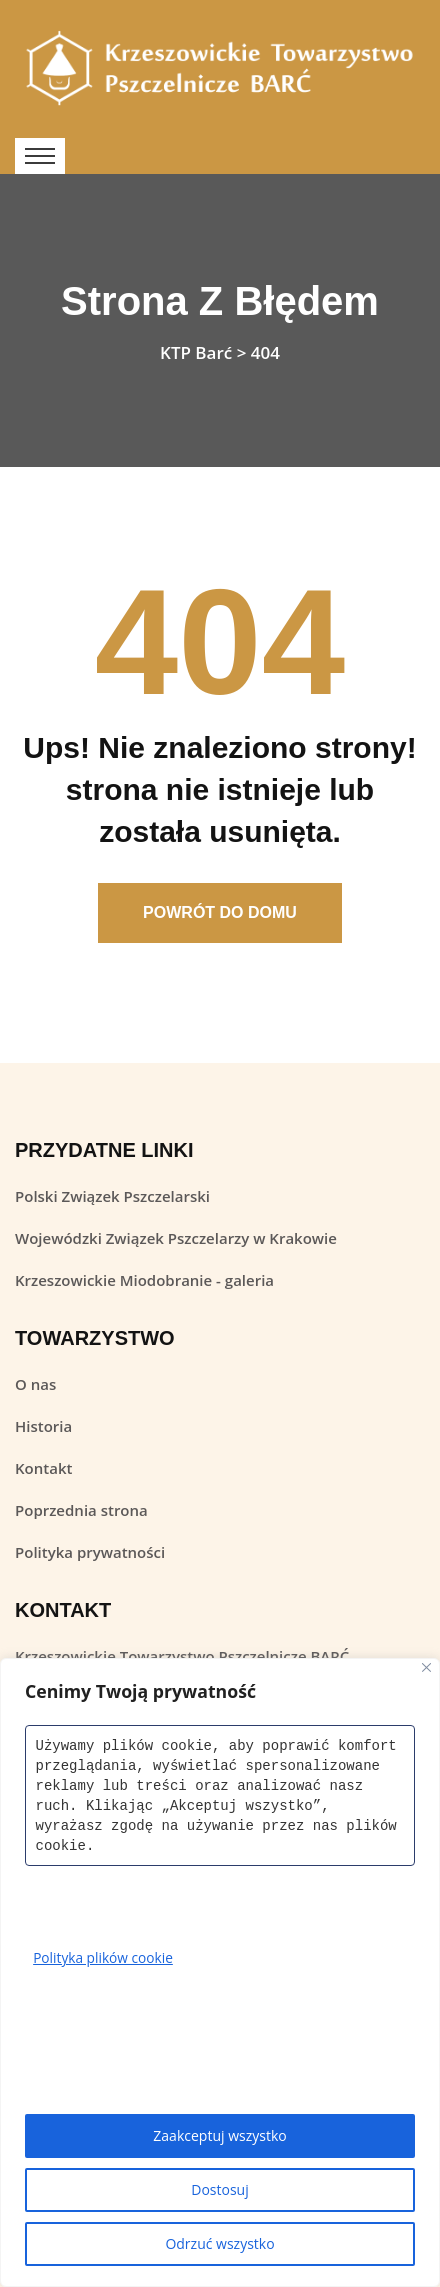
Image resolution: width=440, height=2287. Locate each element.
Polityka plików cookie (104, 1957)
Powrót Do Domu (220, 912)
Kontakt (43, 1468)
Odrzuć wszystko (219, 2243)
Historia (43, 1426)
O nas (35, 1384)
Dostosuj (219, 2189)
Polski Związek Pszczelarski (112, 1196)
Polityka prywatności (90, 1552)
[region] (220, 1972)
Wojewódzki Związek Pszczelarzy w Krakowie (176, 1238)
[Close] (426, 1667)
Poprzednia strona (81, 1510)
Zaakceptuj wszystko (219, 2135)
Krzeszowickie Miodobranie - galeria (144, 1280)
